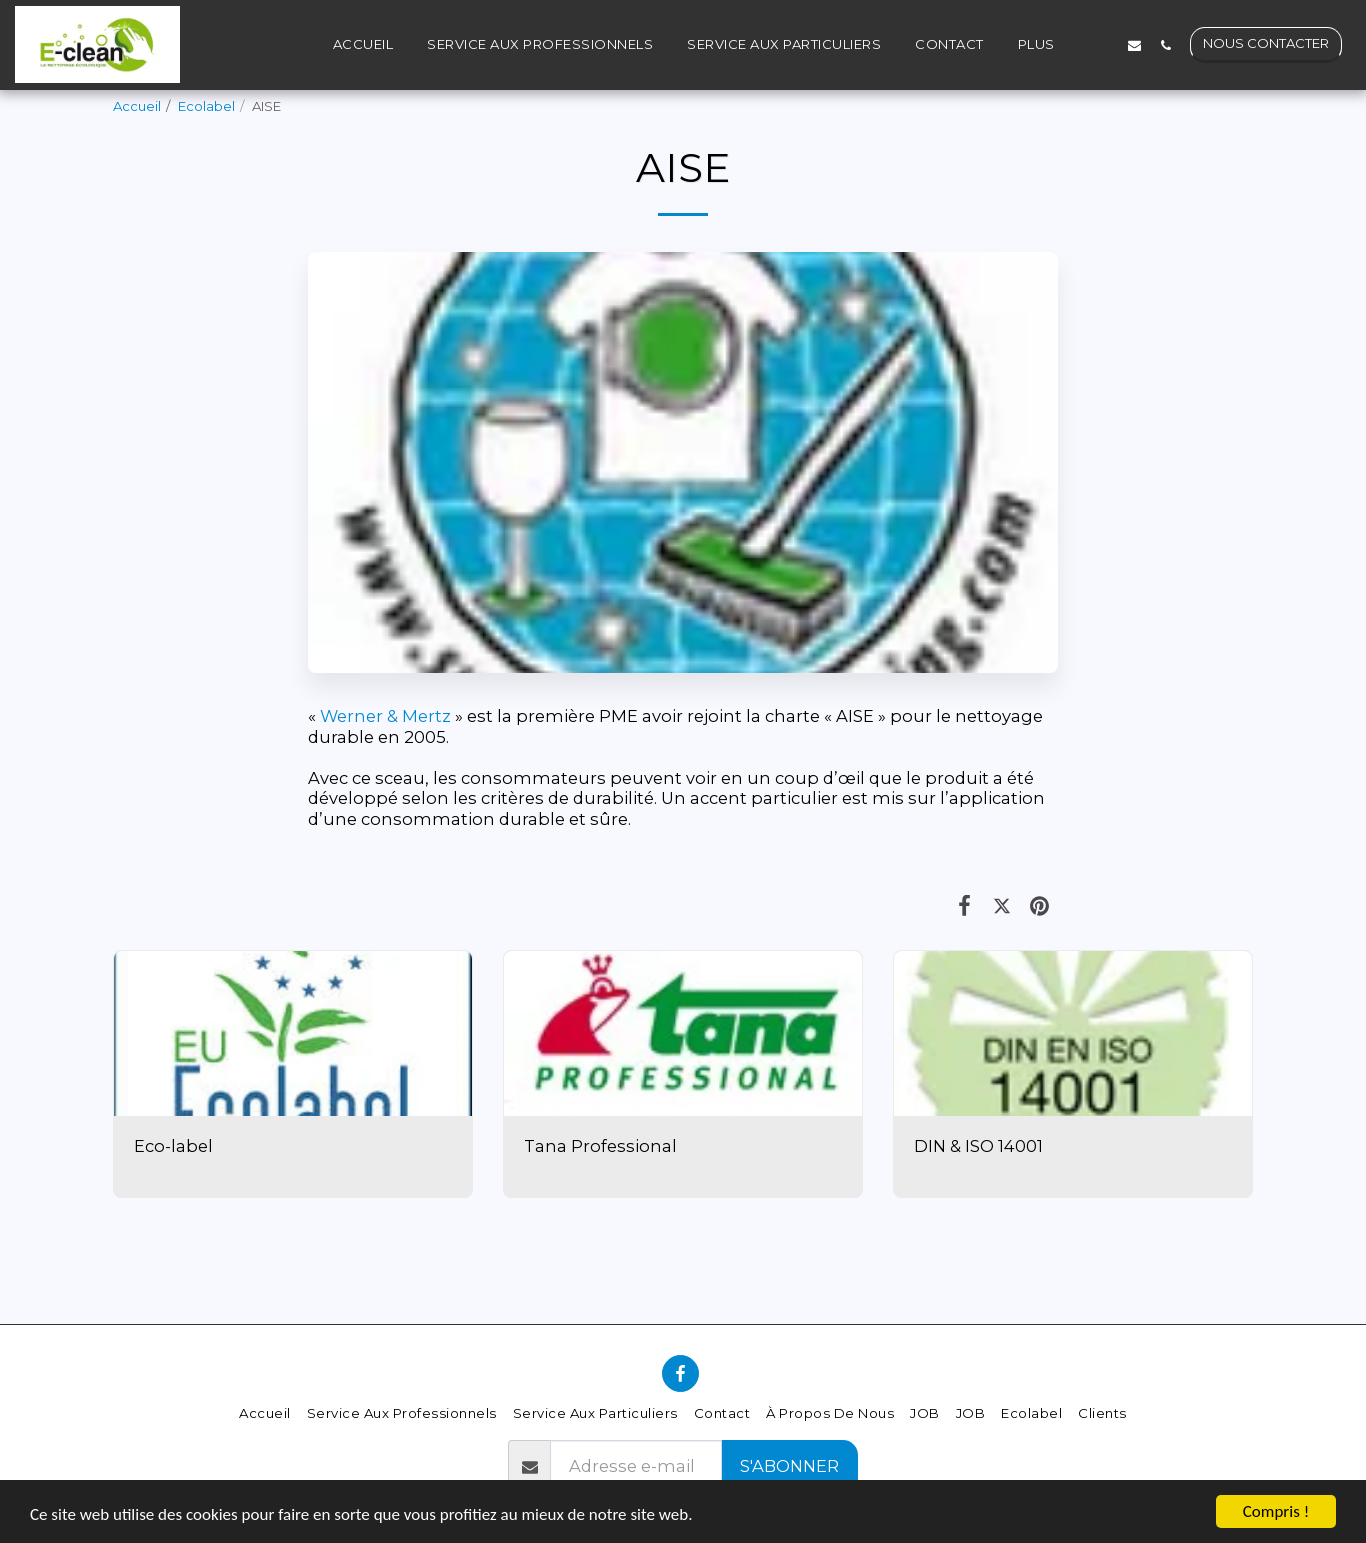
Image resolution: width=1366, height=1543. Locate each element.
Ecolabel (206, 106)
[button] (1103, 45)
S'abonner (789, 1466)
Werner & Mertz (385, 716)
